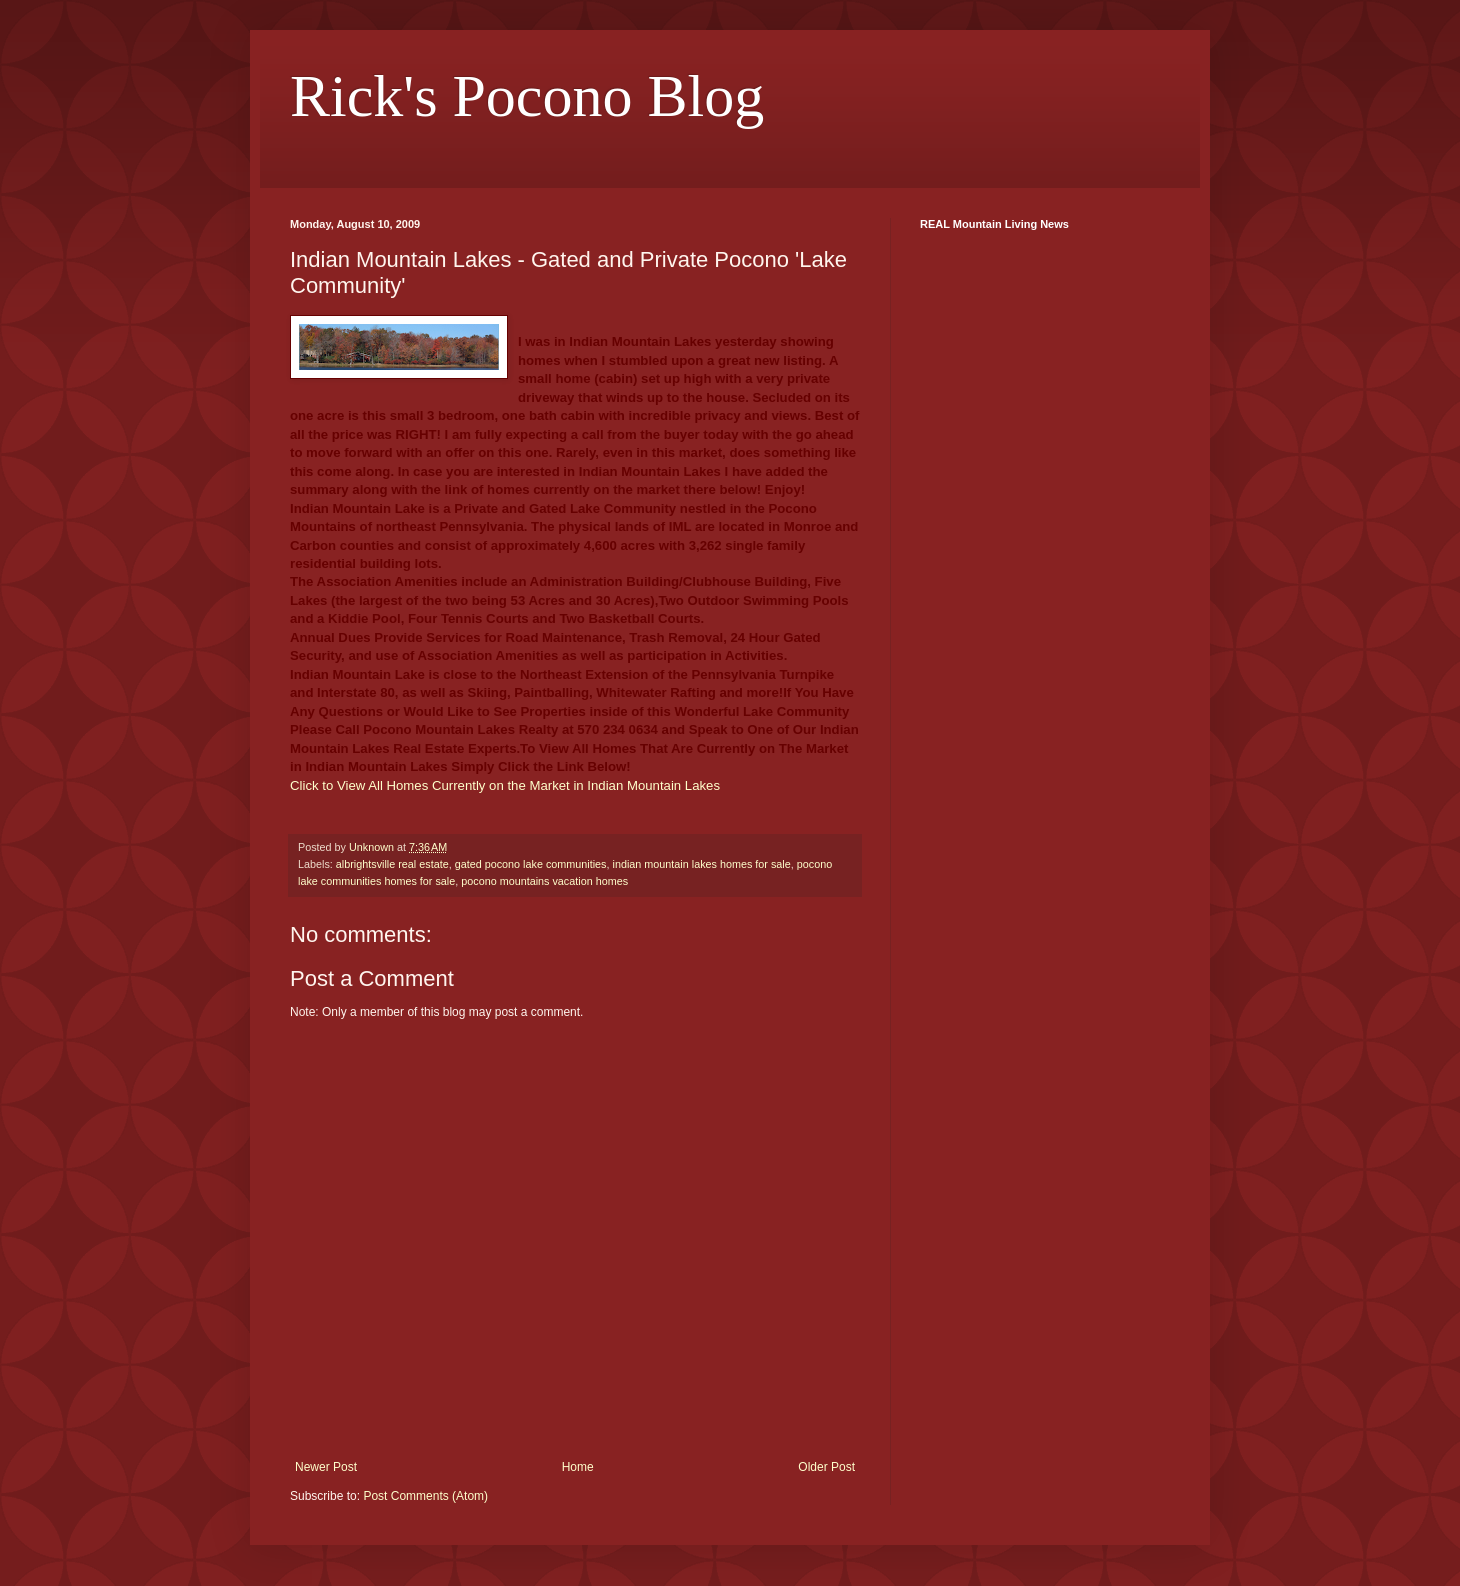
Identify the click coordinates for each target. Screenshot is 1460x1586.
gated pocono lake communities (531, 864)
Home (578, 1467)
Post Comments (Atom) (425, 1496)
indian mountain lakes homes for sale (702, 864)
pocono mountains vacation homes (544, 881)
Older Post (826, 1467)
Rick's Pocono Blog (527, 96)
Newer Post (326, 1467)
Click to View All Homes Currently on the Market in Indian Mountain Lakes (505, 785)
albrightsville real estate (392, 864)
